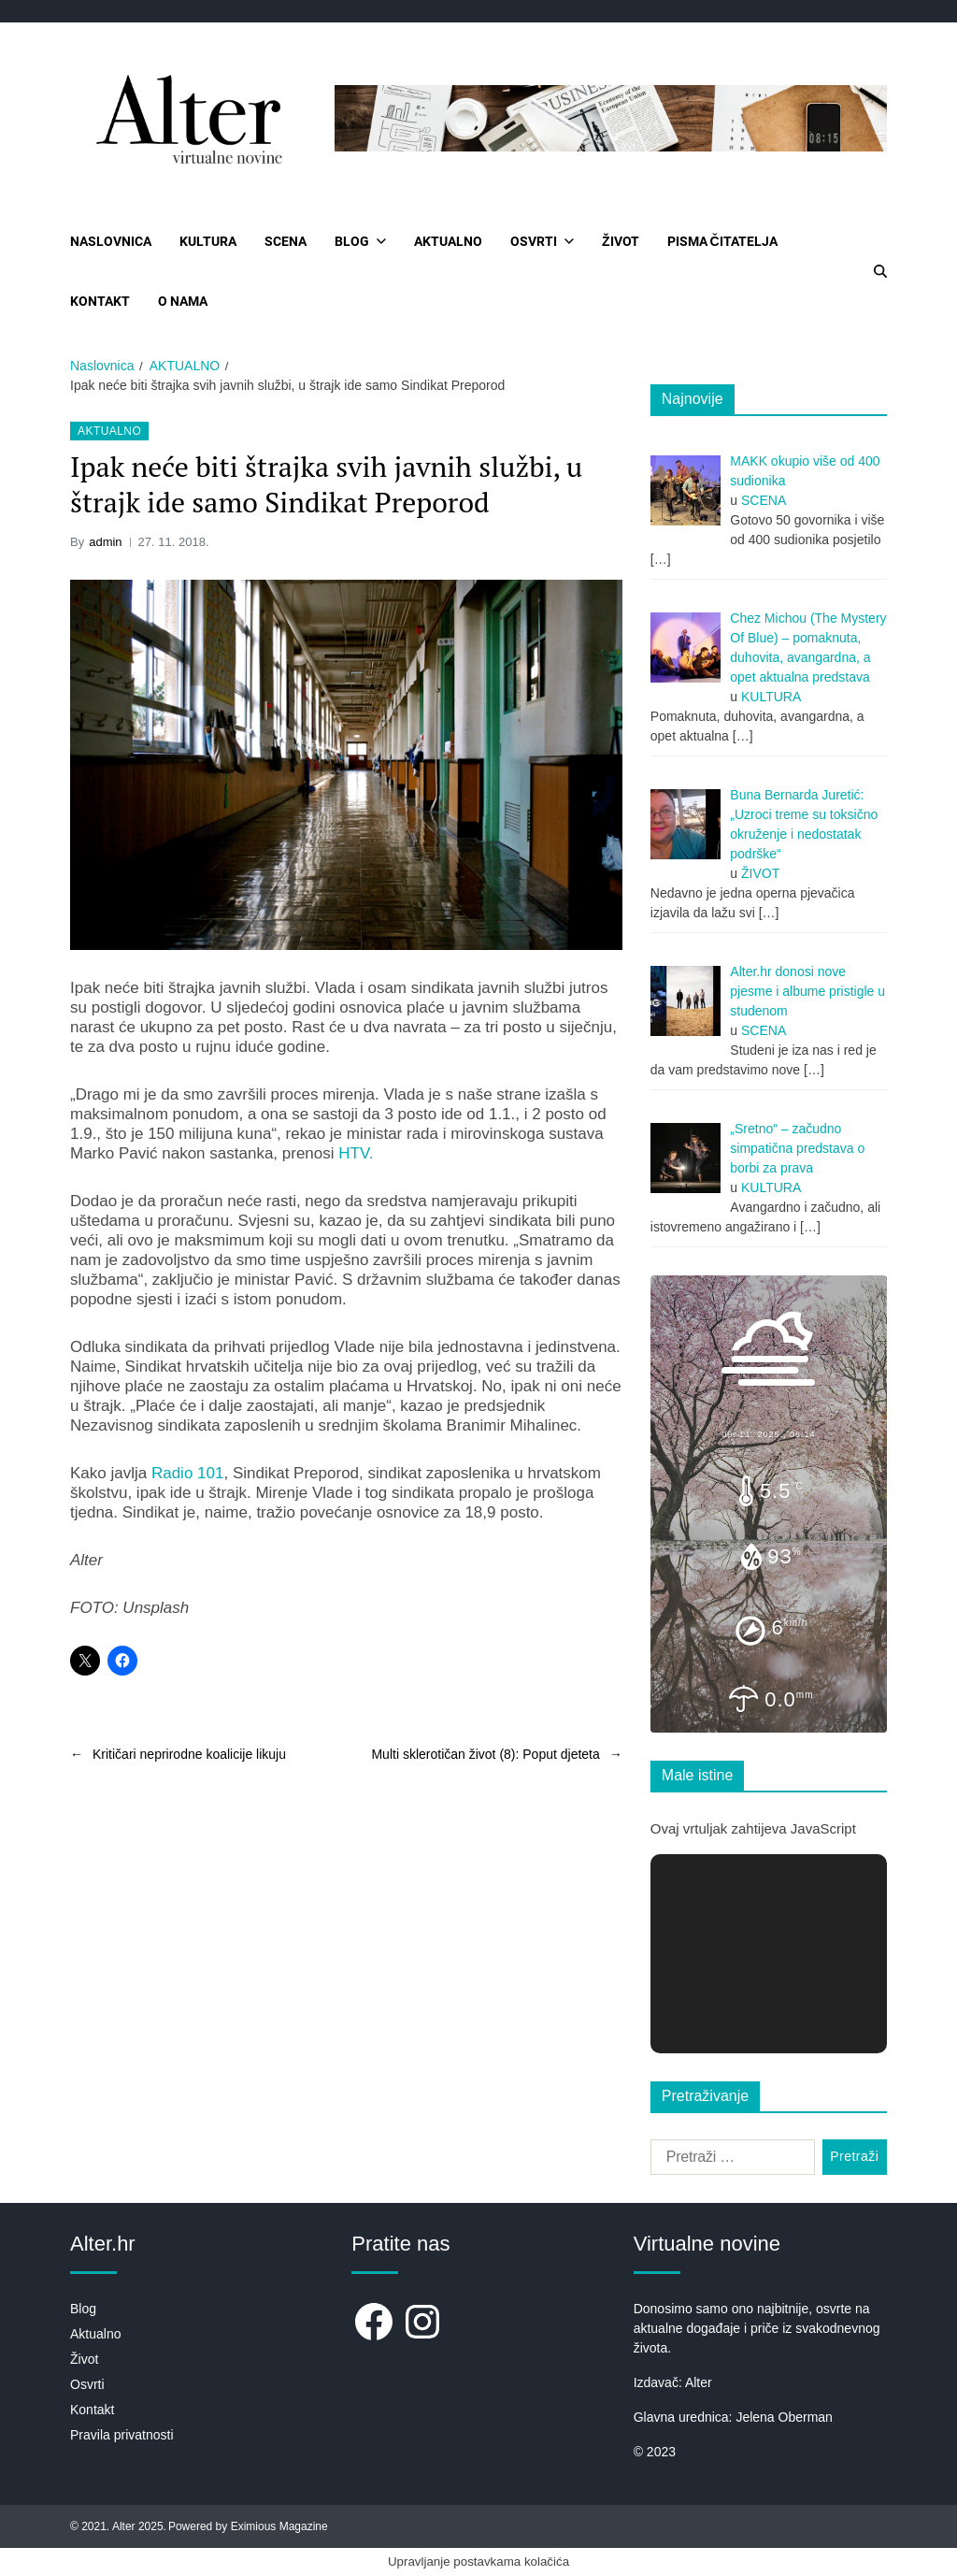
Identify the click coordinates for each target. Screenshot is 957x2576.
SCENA (285, 241)
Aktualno (95, 2333)
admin (105, 542)
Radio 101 (187, 1473)
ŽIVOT (620, 241)
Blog (83, 2308)
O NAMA (182, 301)
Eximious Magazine (279, 2526)
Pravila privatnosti (122, 2434)
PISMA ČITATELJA (722, 241)
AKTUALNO (448, 241)
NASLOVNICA (110, 241)
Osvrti (87, 2384)
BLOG (360, 241)
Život (84, 2359)
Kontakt (92, 2409)
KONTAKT (100, 301)
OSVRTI (542, 241)
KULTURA (207, 241)
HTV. (355, 1153)
